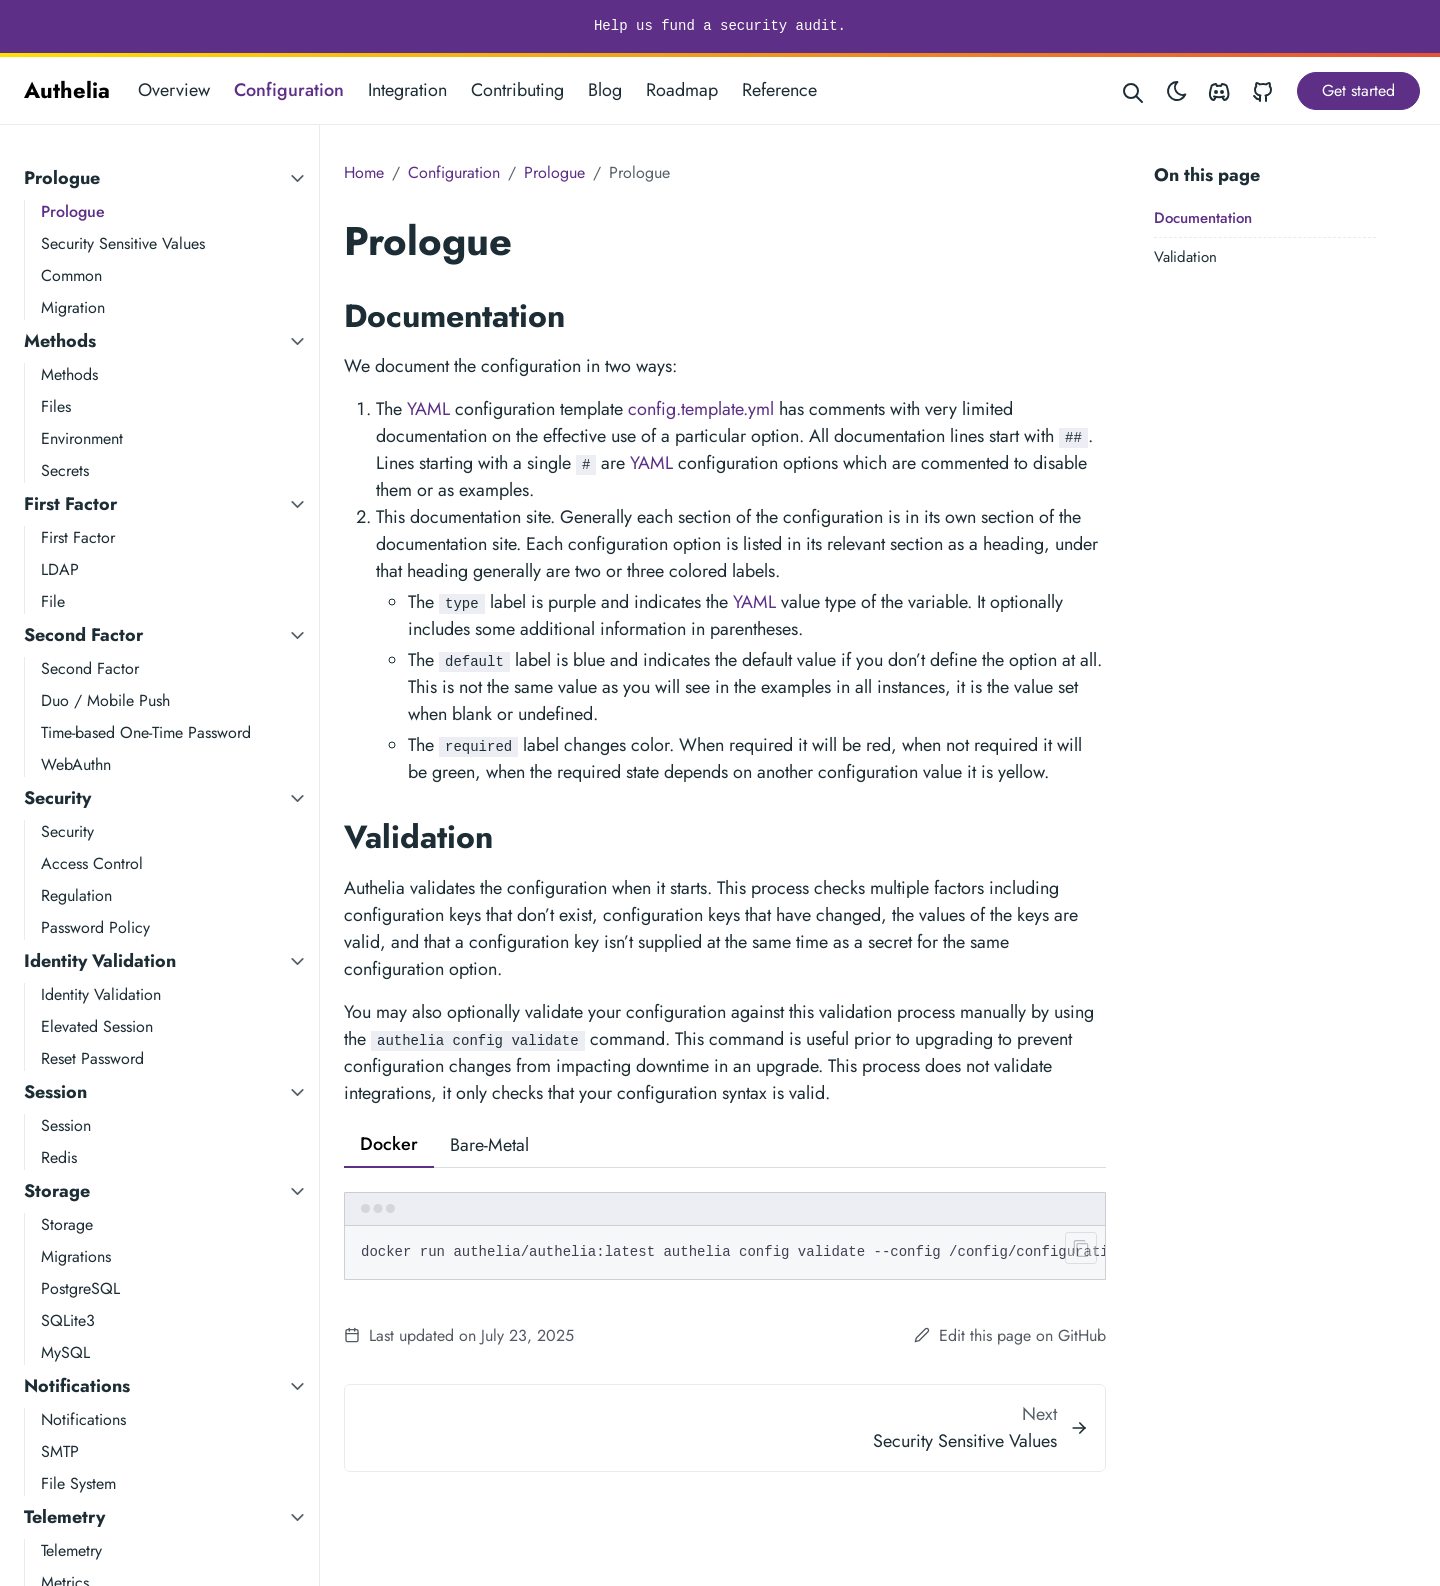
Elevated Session (97, 1026)
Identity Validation (100, 961)
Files (56, 406)
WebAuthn (76, 764)
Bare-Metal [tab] (489, 1145)
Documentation (1203, 218)
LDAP (60, 569)
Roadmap (682, 90)
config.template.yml (701, 409)
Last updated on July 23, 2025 (459, 1335)
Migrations (76, 1256)
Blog (605, 90)
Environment (82, 438)
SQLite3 (68, 1320)
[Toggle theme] (1177, 90)
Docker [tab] (389, 1144)
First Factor (70, 504)
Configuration (289, 90)
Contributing (517, 90)
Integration (407, 90)
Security (57, 798)
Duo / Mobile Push (105, 700)
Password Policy (95, 927)
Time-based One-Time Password (146, 732)
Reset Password (92, 1058)
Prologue (62, 178)
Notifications (77, 1386)
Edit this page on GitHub (1010, 1335)
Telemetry (64, 1517)
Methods (60, 341)
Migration (73, 307)
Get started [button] (1358, 90)
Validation (1185, 257)
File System (78, 1483)
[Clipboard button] (1077, 1252)
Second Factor (83, 635)
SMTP (60, 1451)
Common (71, 275)
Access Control (92, 863)
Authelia (67, 90)
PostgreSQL (80, 1288)
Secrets (65, 470)
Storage (57, 1191)
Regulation (76, 895)
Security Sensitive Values (123, 243)
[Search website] (1134, 90)
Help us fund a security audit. (720, 26)
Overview (174, 90)
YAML (428, 409)
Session (55, 1092)
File (53, 601)
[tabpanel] (725, 1236)
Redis (59, 1157)
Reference (779, 90)
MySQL (65, 1352)
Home (364, 172)
